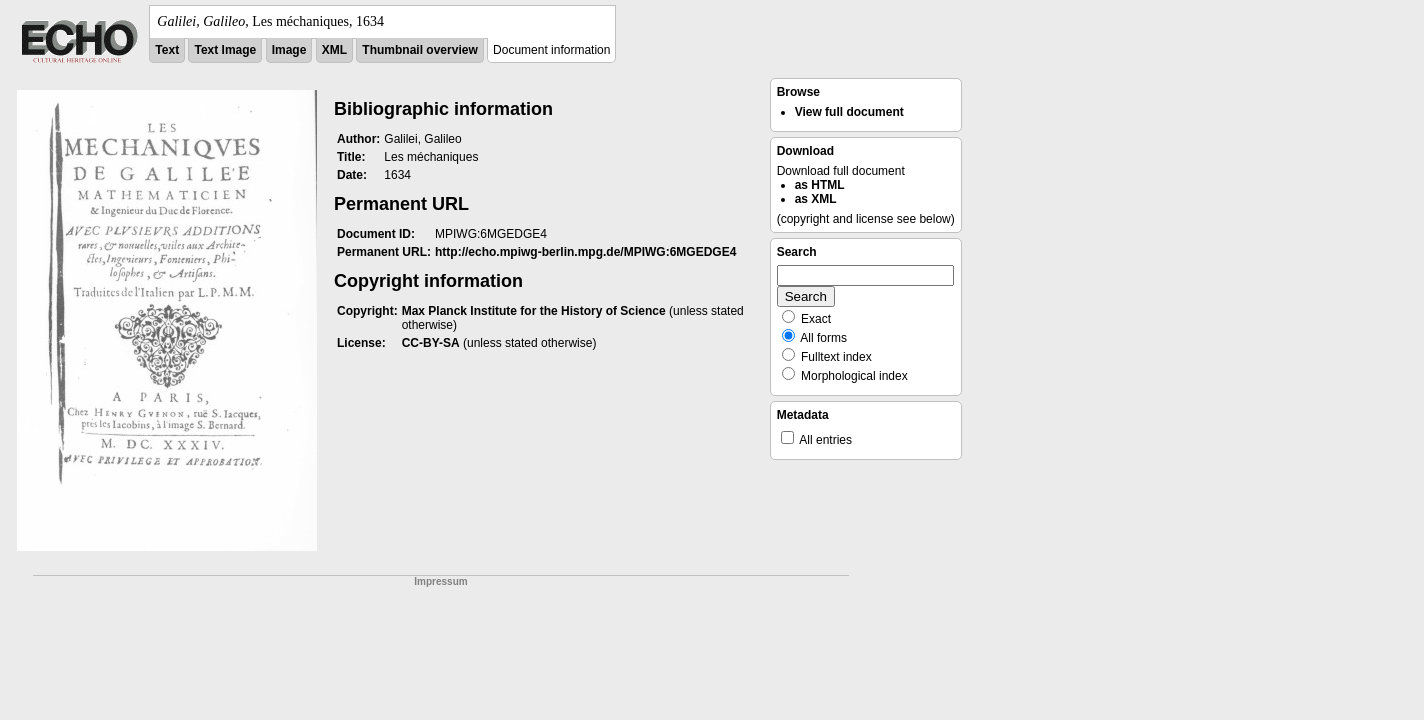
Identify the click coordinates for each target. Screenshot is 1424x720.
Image (289, 50)
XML (334, 50)
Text (167, 50)
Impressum (440, 581)
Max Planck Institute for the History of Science (534, 311)
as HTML (820, 185)
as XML (816, 199)
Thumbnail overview (419, 50)
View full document (849, 112)
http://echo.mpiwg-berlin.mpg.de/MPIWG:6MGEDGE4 (585, 252)
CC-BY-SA (431, 343)
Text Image (225, 50)
